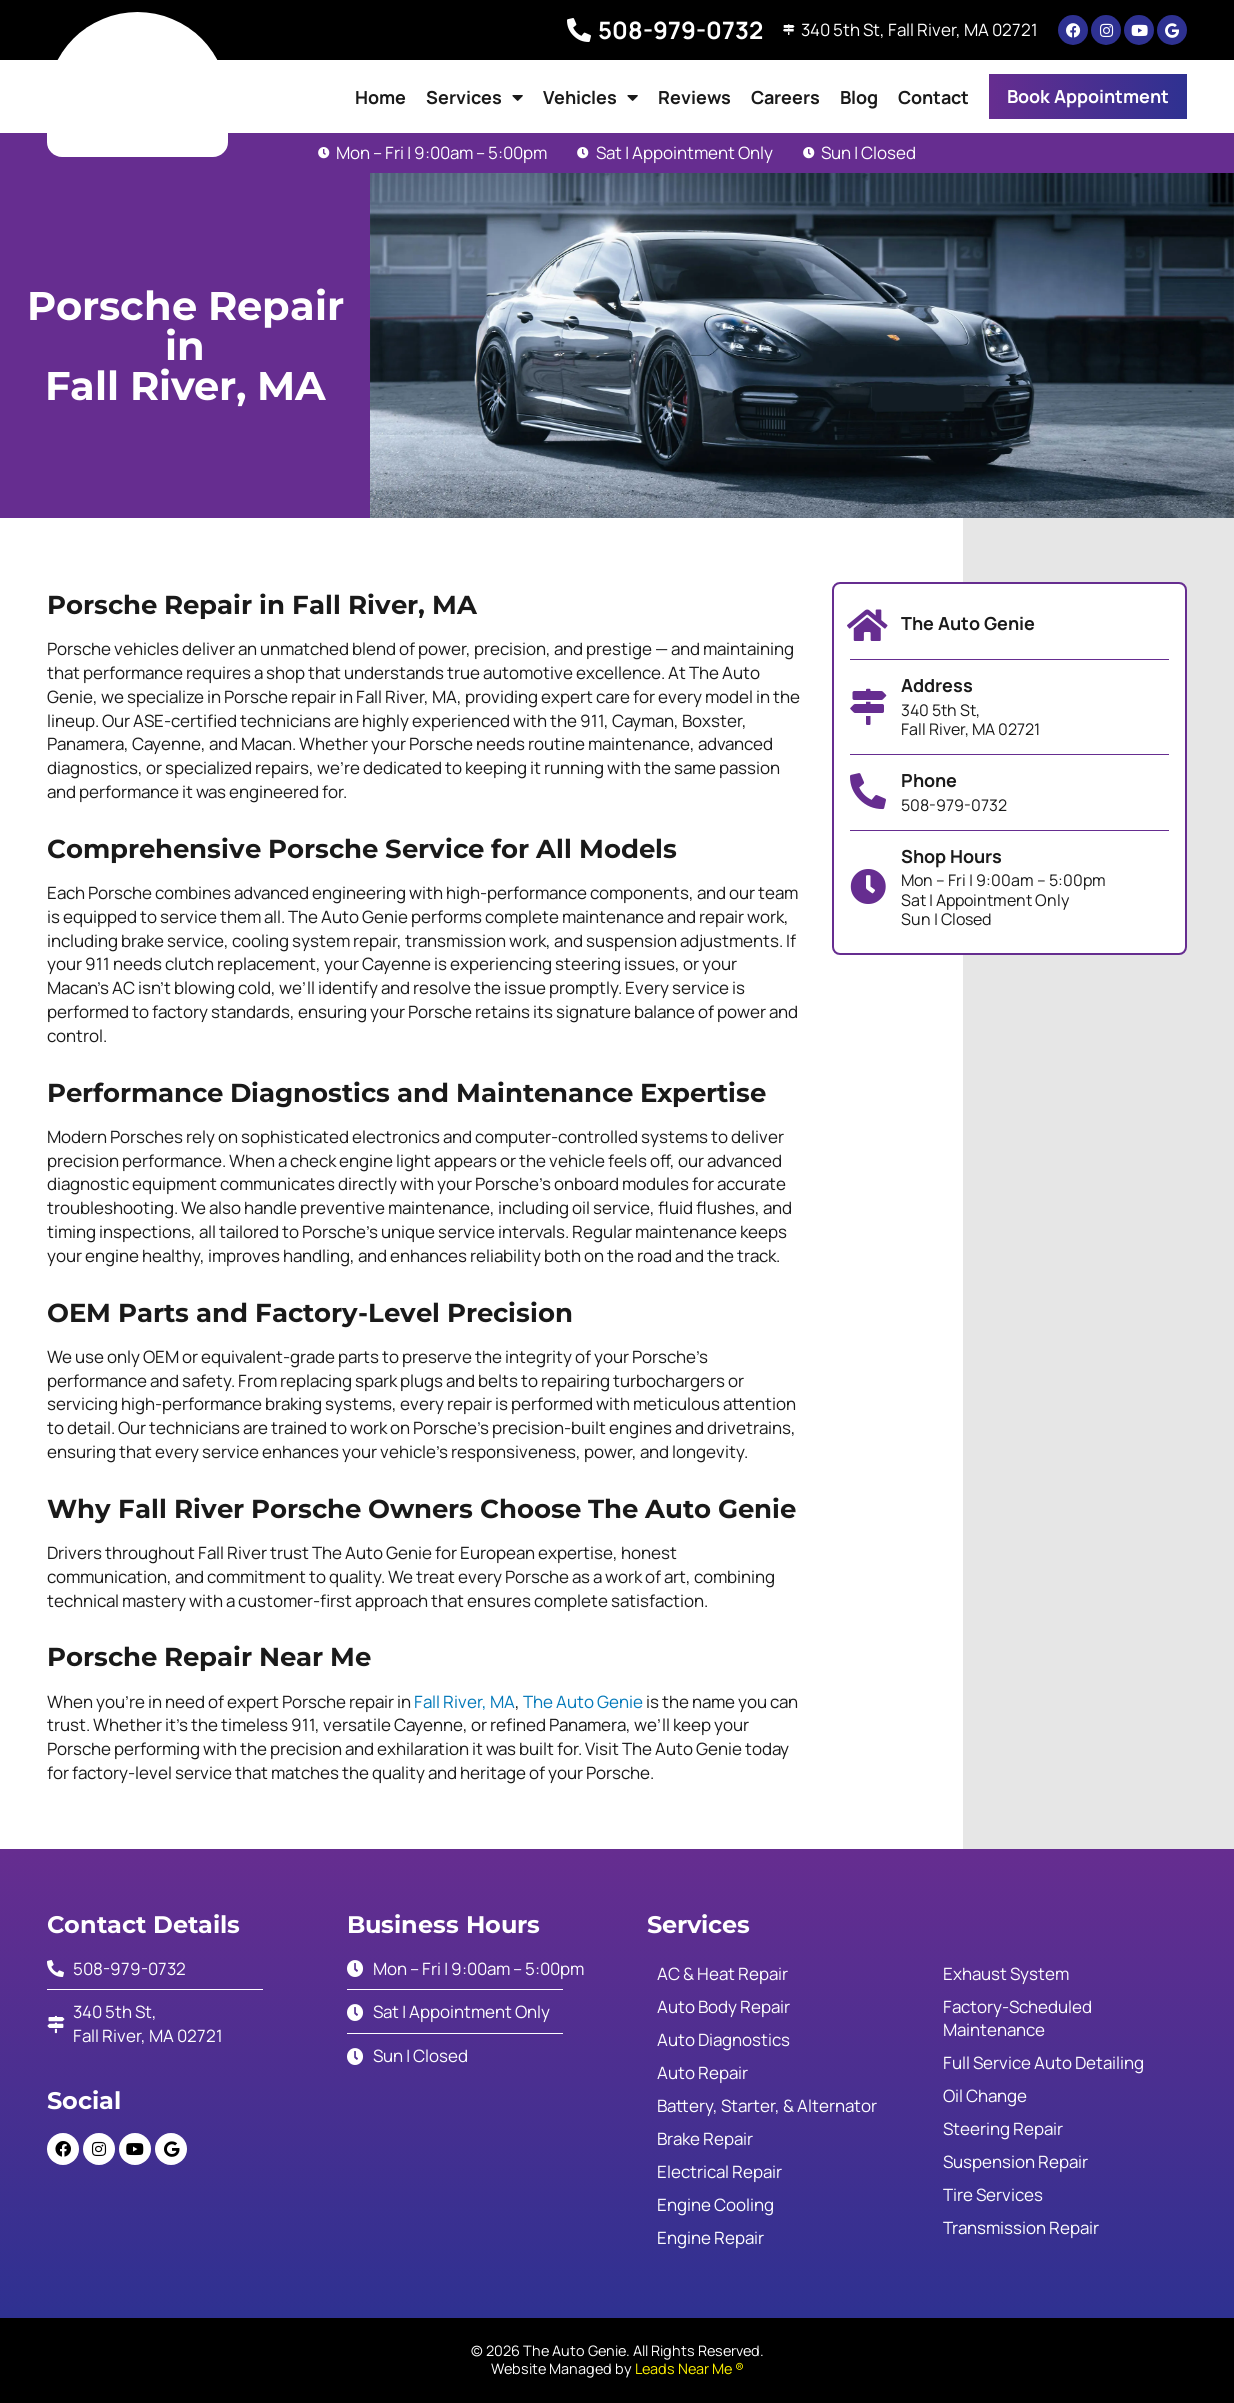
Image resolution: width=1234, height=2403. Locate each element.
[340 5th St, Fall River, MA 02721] (786, 30)
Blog (859, 97)
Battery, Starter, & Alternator (767, 2105)
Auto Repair (702, 2072)
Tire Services (993, 2194)
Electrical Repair (719, 2171)
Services (474, 97)
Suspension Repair (1015, 2161)
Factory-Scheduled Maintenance (1017, 2018)
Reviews (694, 97)
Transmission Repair (1021, 2227)
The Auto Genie (583, 1701)
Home (380, 97)
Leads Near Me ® (689, 2368)
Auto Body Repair (723, 2006)
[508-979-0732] (574, 30)
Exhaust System (1006, 1973)
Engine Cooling (715, 2204)
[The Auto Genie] (868, 626)
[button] (1088, 96)
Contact (933, 97)
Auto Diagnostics (723, 2039)
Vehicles (590, 97)
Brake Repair (705, 2138)
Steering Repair (1003, 2128)
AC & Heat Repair (722, 1973)
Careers (785, 97)
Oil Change (985, 2095)
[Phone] (868, 792)
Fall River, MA (464, 1701)
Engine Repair (710, 2237)
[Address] (868, 707)
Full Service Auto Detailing (1043, 2062)
